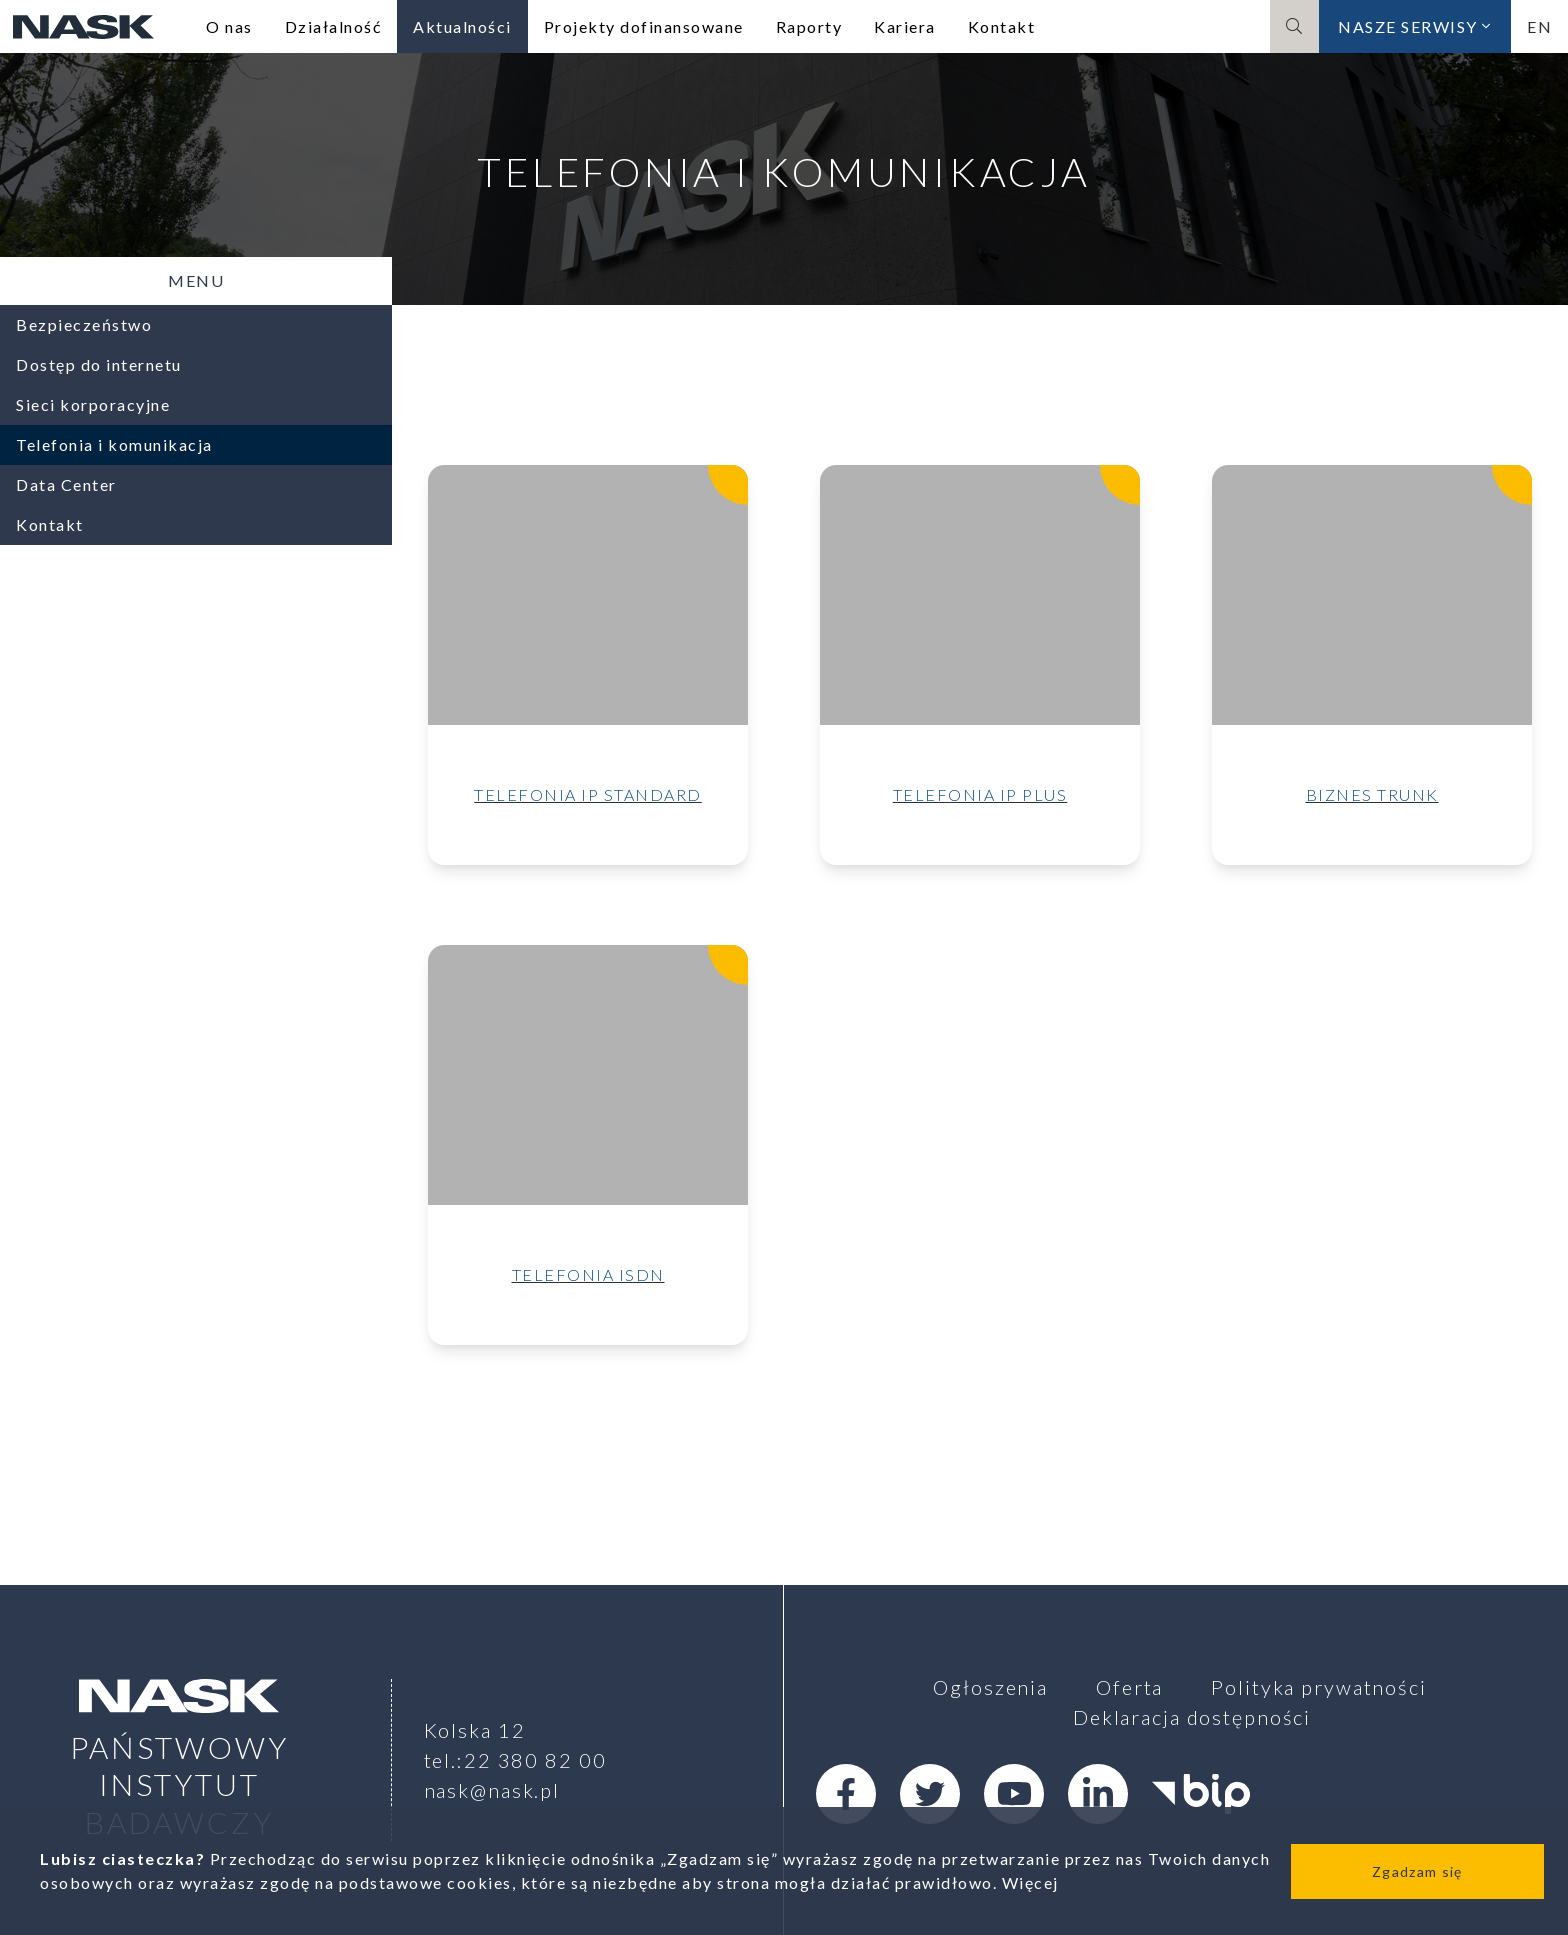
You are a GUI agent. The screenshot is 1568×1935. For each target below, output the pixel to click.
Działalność (333, 26)
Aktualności (462, 26)
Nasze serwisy (1415, 26)
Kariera (905, 26)
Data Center (66, 484)
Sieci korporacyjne (93, 404)
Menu (196, 280)
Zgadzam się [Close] (1417, 1871)
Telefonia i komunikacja (114, 444)
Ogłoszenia (990, 1687)
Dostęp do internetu (99, 364)
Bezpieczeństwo (84, 324)
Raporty (809, 26)
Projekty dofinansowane (644, 26)
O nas (229, 26)
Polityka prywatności (1319, 1687)
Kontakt (1002, 26)
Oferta (1129, 1687)
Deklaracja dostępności (1192, 1717)
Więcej (1030, 1882)
